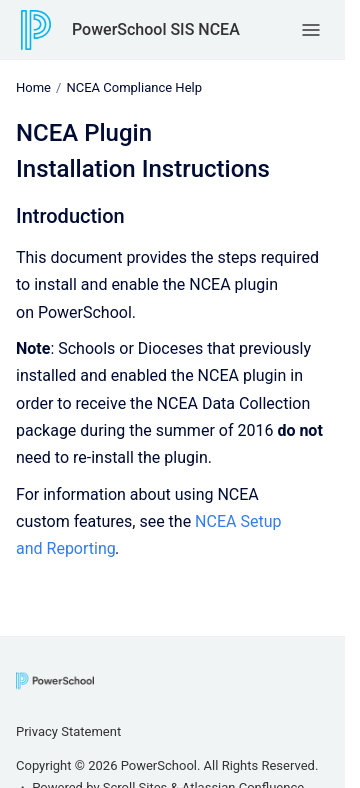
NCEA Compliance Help (134, 87)
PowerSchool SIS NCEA (156, 29)
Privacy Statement (68, 731)
